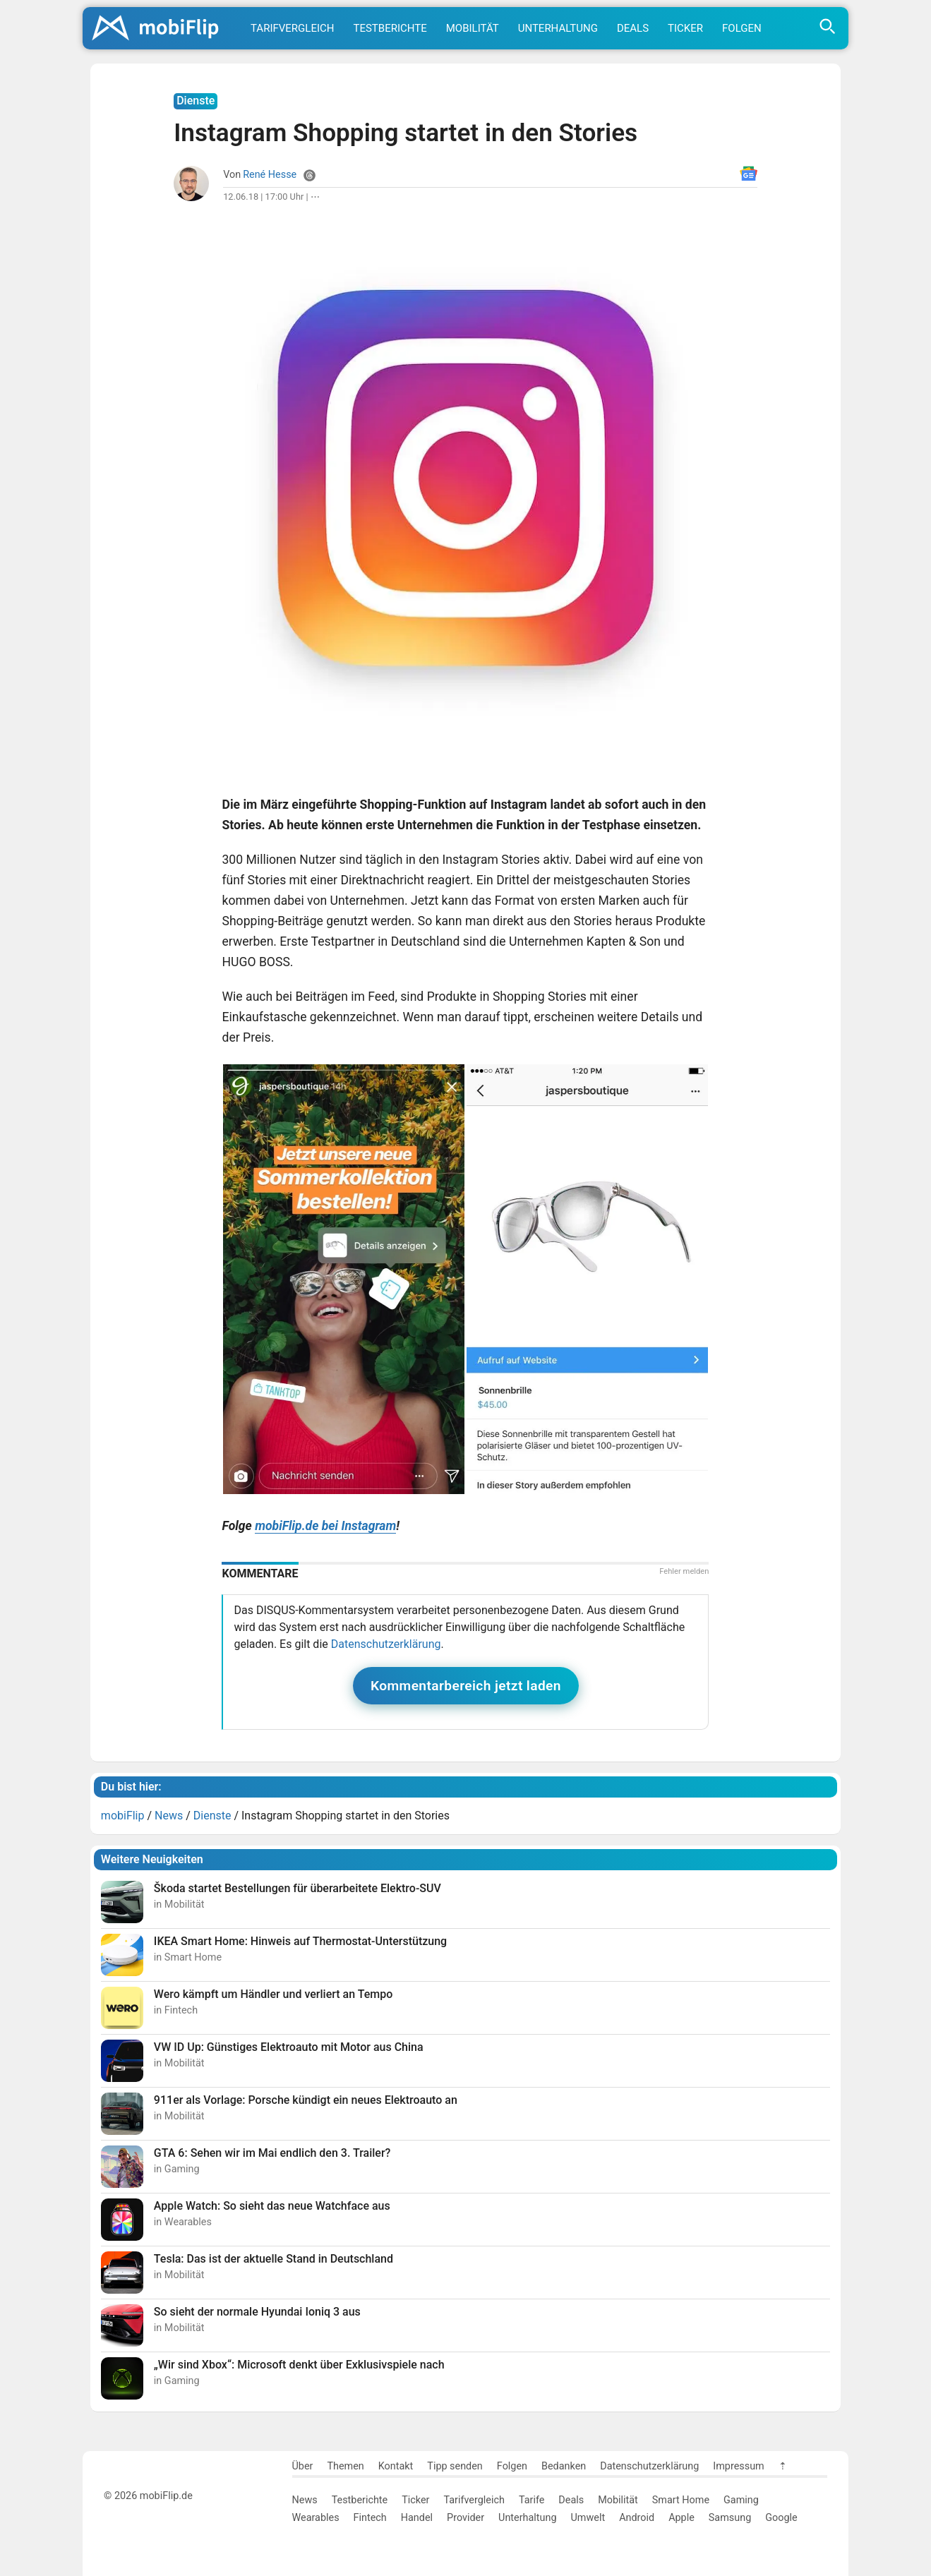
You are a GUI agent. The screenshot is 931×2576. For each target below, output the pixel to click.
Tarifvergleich (292, 28)
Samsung (730, 2518)
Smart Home (680, 2500)
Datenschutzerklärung (386, 1644)
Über (302, 2466)
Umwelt (588, 2518)
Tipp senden (455, 2466)
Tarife (531, 2500)
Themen (345, 2466)
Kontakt (396, 2466)
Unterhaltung (558, 28)
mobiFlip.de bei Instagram (325, 1526)
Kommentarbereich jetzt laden (466, 1686)
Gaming (741, 2500)
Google (781, 2518)
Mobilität (472, 28)
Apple (681, 2518)
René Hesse (269, 175)
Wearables (316, 2518)
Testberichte (389, 28)
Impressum (738, 2466)
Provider (465, 2518)
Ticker (685, 28)
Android (636, 2518)
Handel (417, 2518)
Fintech (370, 2518)
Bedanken (563, 2466)
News (305, 2500)
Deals (633, 28)
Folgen (742, 28)
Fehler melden (684, 1571)
